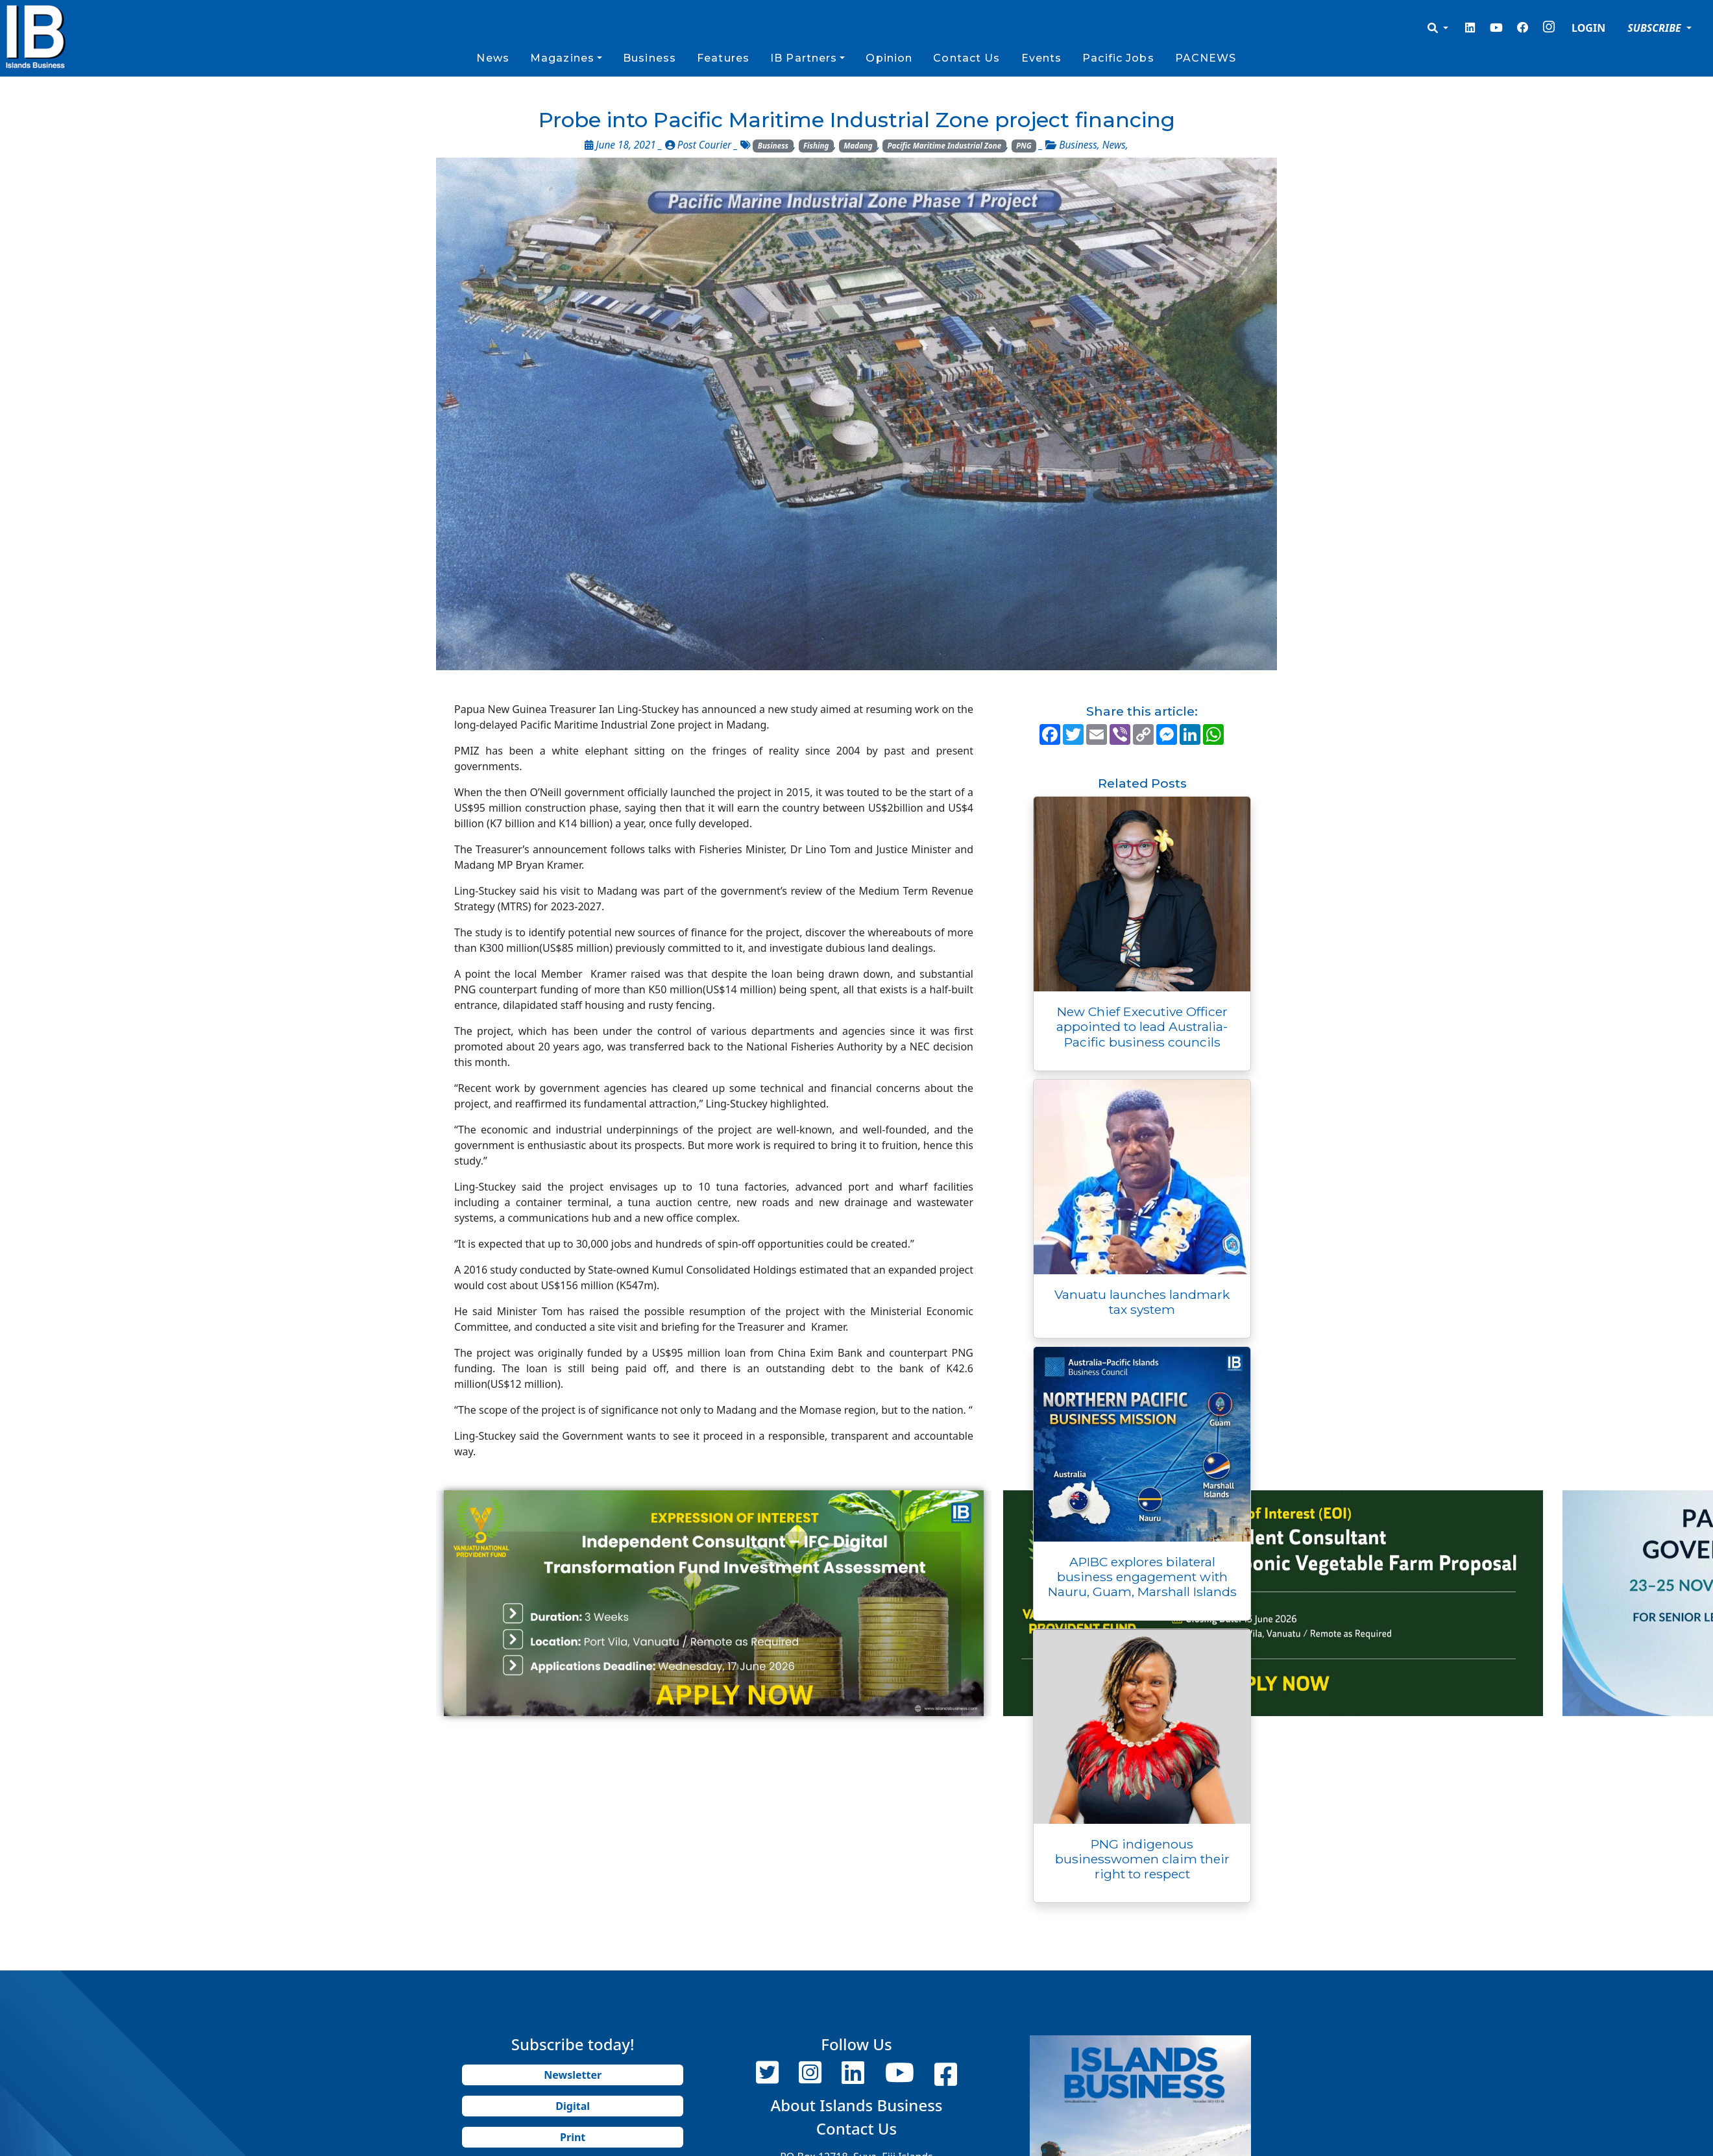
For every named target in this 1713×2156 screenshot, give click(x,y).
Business (649, 58)
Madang (858, 146)
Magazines (562, 58)
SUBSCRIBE (1655, 28)
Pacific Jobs (1118, 58)
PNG (1024, 146)
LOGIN (1588, 28)
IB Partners (803, 58)
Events (1041, 58)
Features (723, 58)
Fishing (816, 146)
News (492, 58)
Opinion (889, 58)
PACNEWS (1206, 58)
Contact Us (966, 58)
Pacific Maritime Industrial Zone (945, 146)
